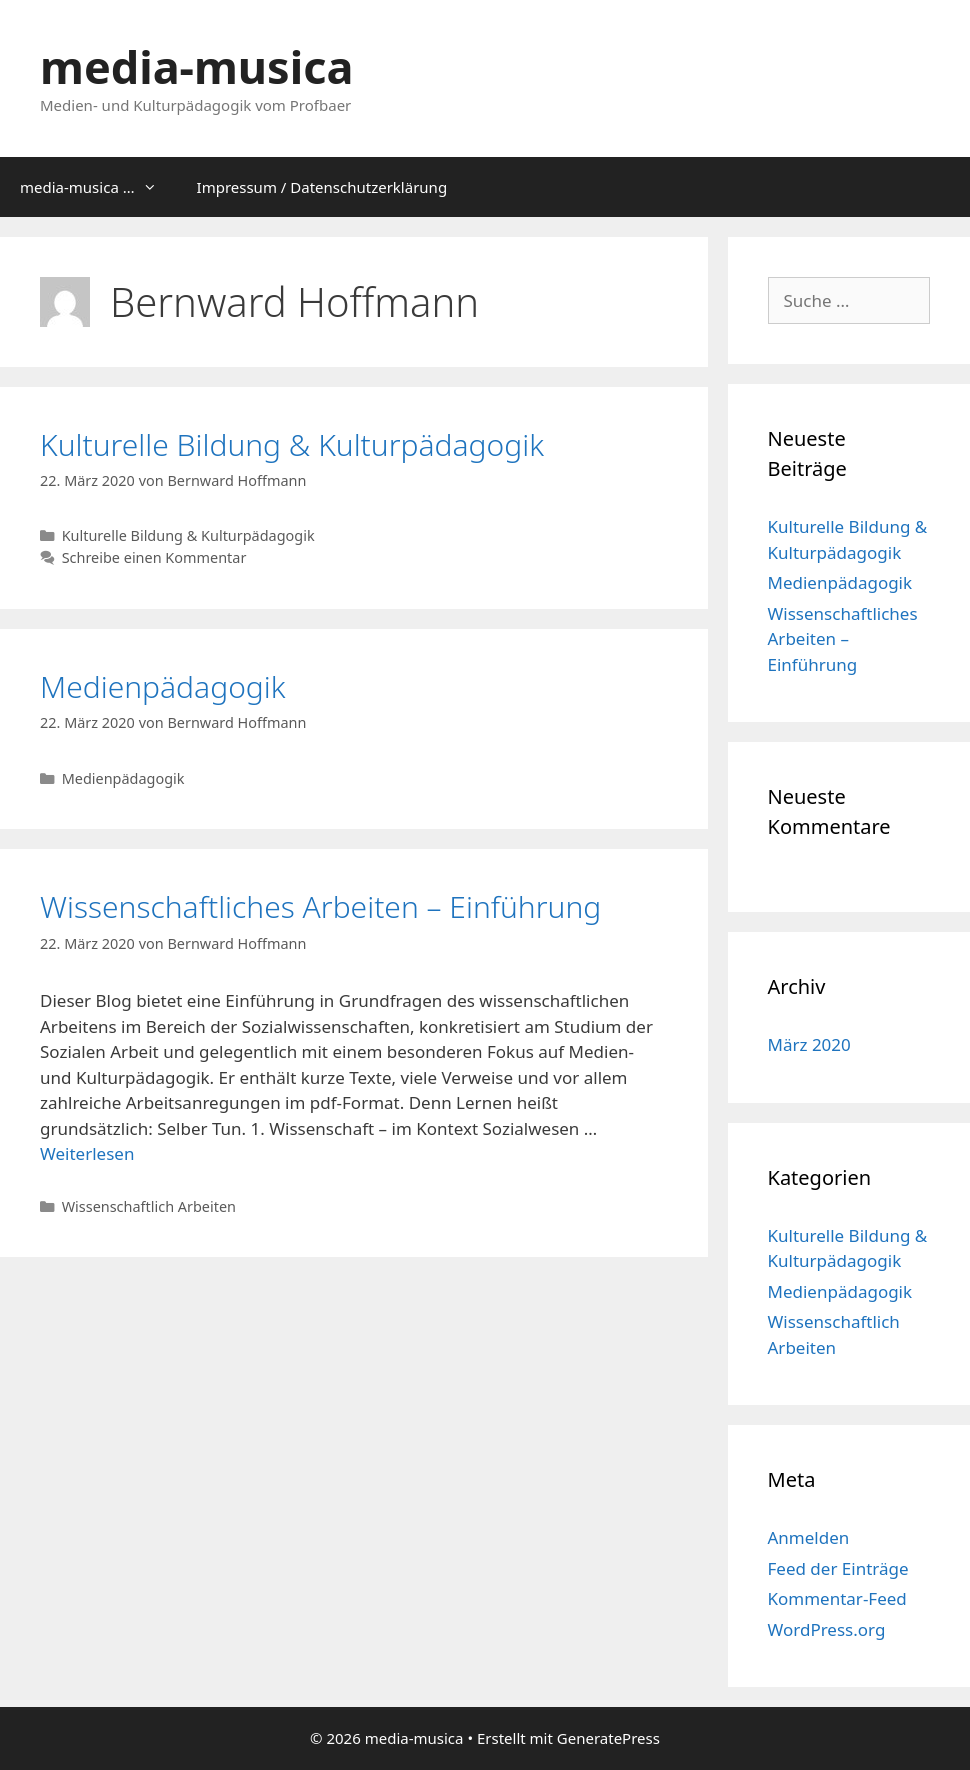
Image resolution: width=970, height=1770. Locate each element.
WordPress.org (827, 1629)
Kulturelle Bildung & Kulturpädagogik (292, 444)
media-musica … (98, 187)
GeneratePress (608, 1738)
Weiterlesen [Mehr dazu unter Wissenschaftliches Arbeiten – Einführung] (87, 1153)
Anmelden (809, 1537)
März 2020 (809, 1044)
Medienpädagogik (163, 686)
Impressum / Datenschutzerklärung (322, 187)
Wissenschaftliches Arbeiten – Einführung (320, 906)
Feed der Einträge (838, 1568)
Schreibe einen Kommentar (154, 557)
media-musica (196, 66)
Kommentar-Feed (837, 1598)
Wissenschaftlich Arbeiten (149, 1206)
